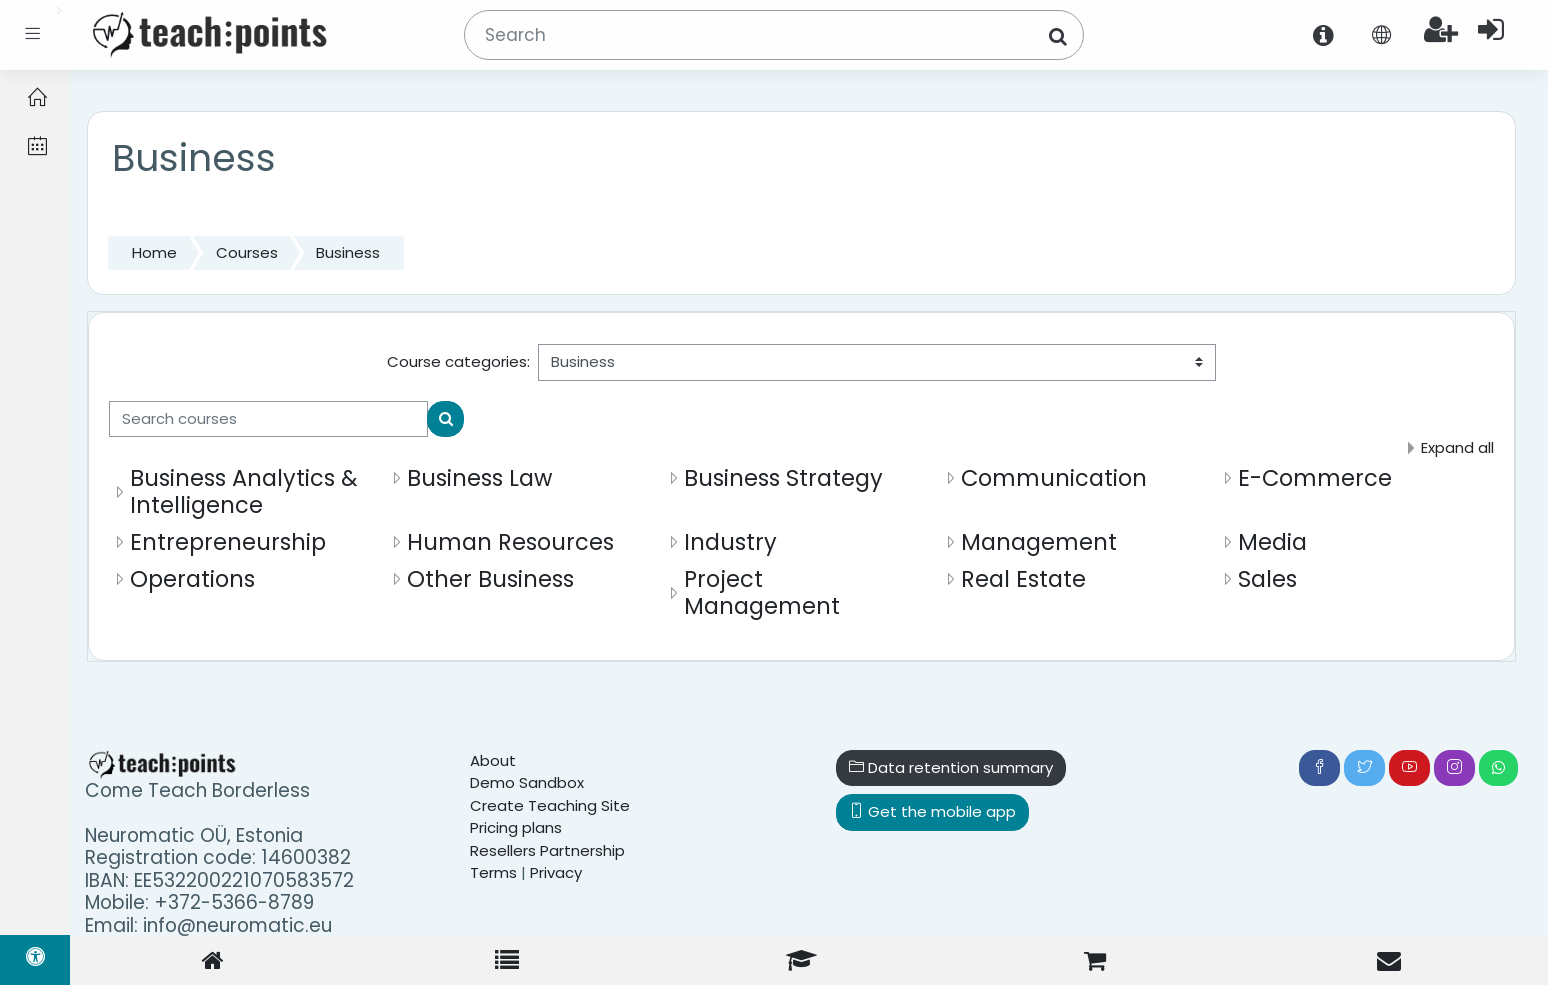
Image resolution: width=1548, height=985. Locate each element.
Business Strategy (783, 478)
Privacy (556, 872)
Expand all (1457, 447)
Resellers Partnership (547, 850)
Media (1272, 542)
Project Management (762, 592)
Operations (192, 579)
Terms (493, 872)
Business (348, 252)
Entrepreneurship (228, 542)
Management (1039, 542)
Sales (1267, 579)
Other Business (490, 579)
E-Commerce (1315, 478)
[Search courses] (268, 419)
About (493, 760)
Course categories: (458, 361)
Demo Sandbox (527, 782)
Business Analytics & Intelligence (244, 491)
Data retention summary (951, 767)
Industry (730, 542)
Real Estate (1023, 579)
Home (154, 252)
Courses (247, 252)
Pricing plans (516, 827)
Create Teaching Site (550, 805)
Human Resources (510, 542)
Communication (1054, 478)
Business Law (479, 478)
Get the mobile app (932, 811)
